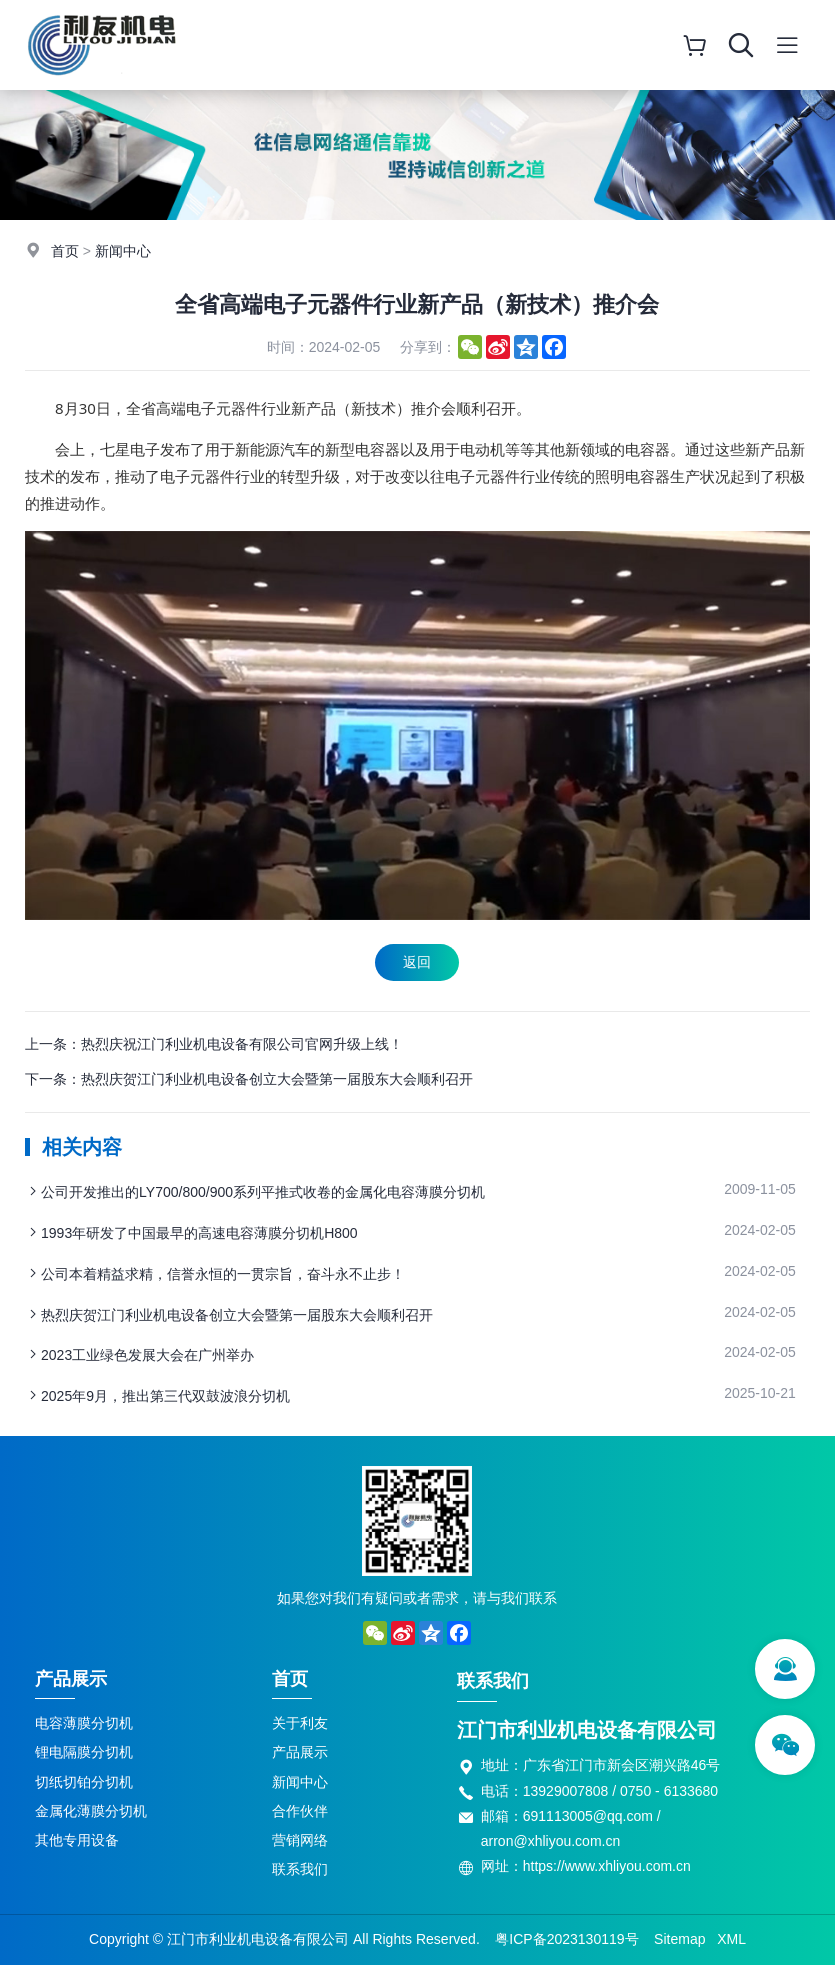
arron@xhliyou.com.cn (551, 1841)
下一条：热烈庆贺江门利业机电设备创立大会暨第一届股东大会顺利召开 (249, 1079)
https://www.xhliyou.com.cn (607, 1866)
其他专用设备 (77, 1840)
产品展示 (71, 1679)
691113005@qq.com (588, 1816)
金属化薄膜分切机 (91, 1811)
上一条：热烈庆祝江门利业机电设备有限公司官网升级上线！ (214, 1044)
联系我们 (300, 1869)
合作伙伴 (300, 1811)
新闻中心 (123, 251)
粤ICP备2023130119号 (566, 1939)
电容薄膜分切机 (84, 1723)
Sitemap (679, 1939)
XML (731, 1939)
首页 (65, 251)
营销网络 (300, 1840)
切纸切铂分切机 (84, 1782)
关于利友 (300, 1723)
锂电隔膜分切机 (84, 1752)
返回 (417, 962)
